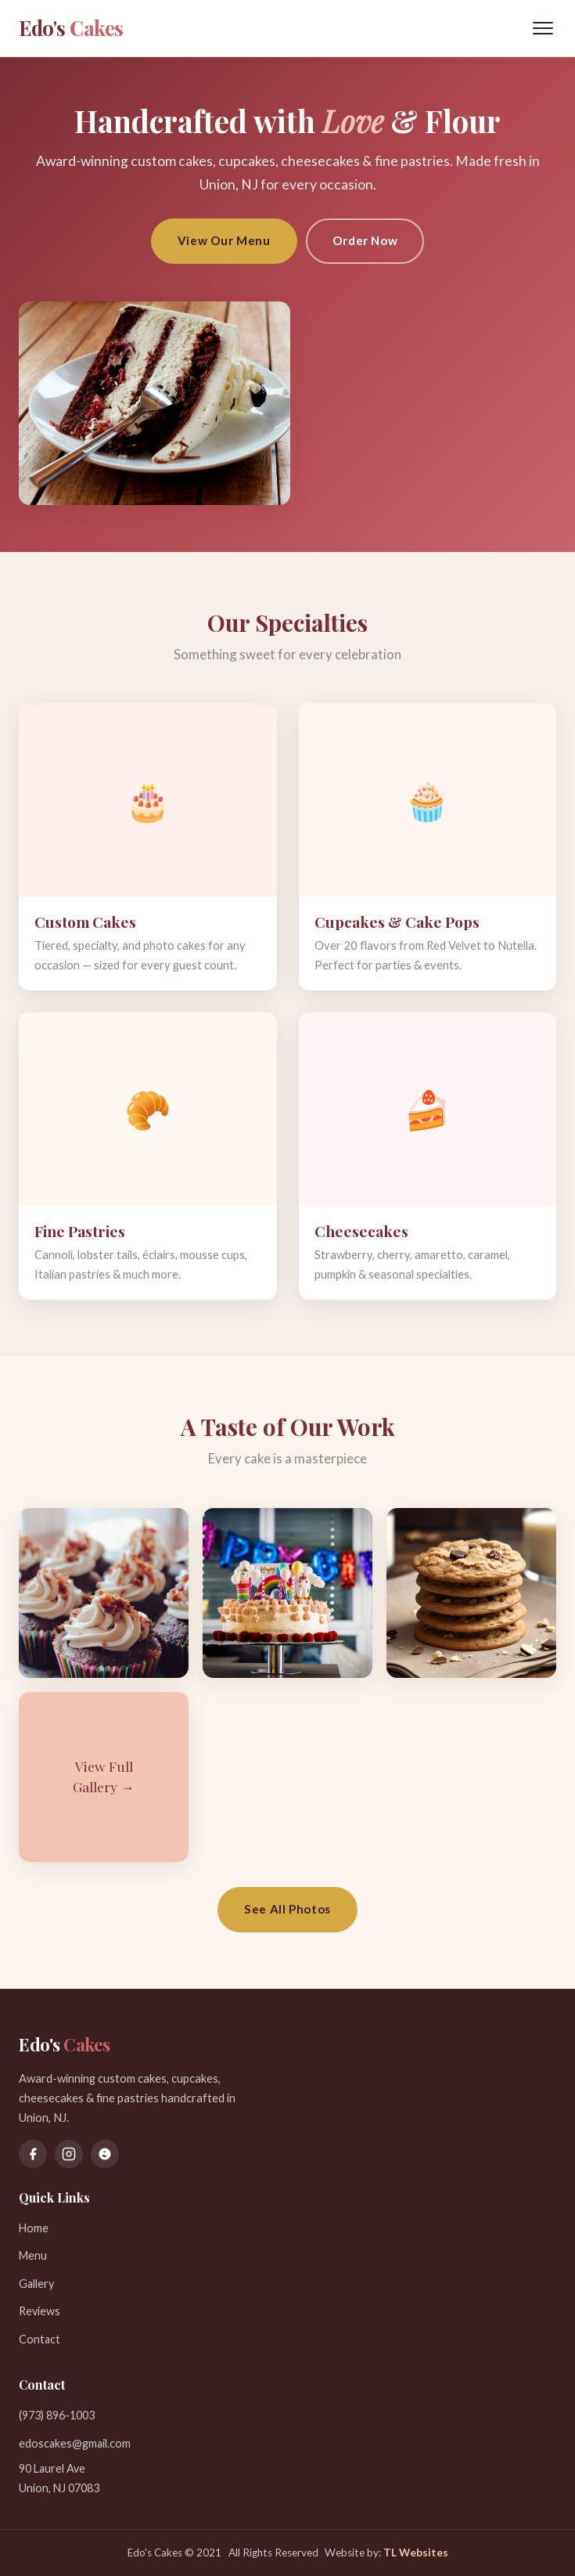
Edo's (71, 27)
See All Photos (287, 1909)
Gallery (36, 2283)
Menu (33, 2255)
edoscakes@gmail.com (75, 2443)
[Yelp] (105, 2154)
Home (34, 2228)
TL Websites (415, 2552)
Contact (39, 2339)
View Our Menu (224, 240)
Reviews (39, 2311)
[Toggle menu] (543, 28)
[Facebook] (33, 2154)
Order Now (364, 240)
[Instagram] (69, 2154)
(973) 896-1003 (57, 2415)
